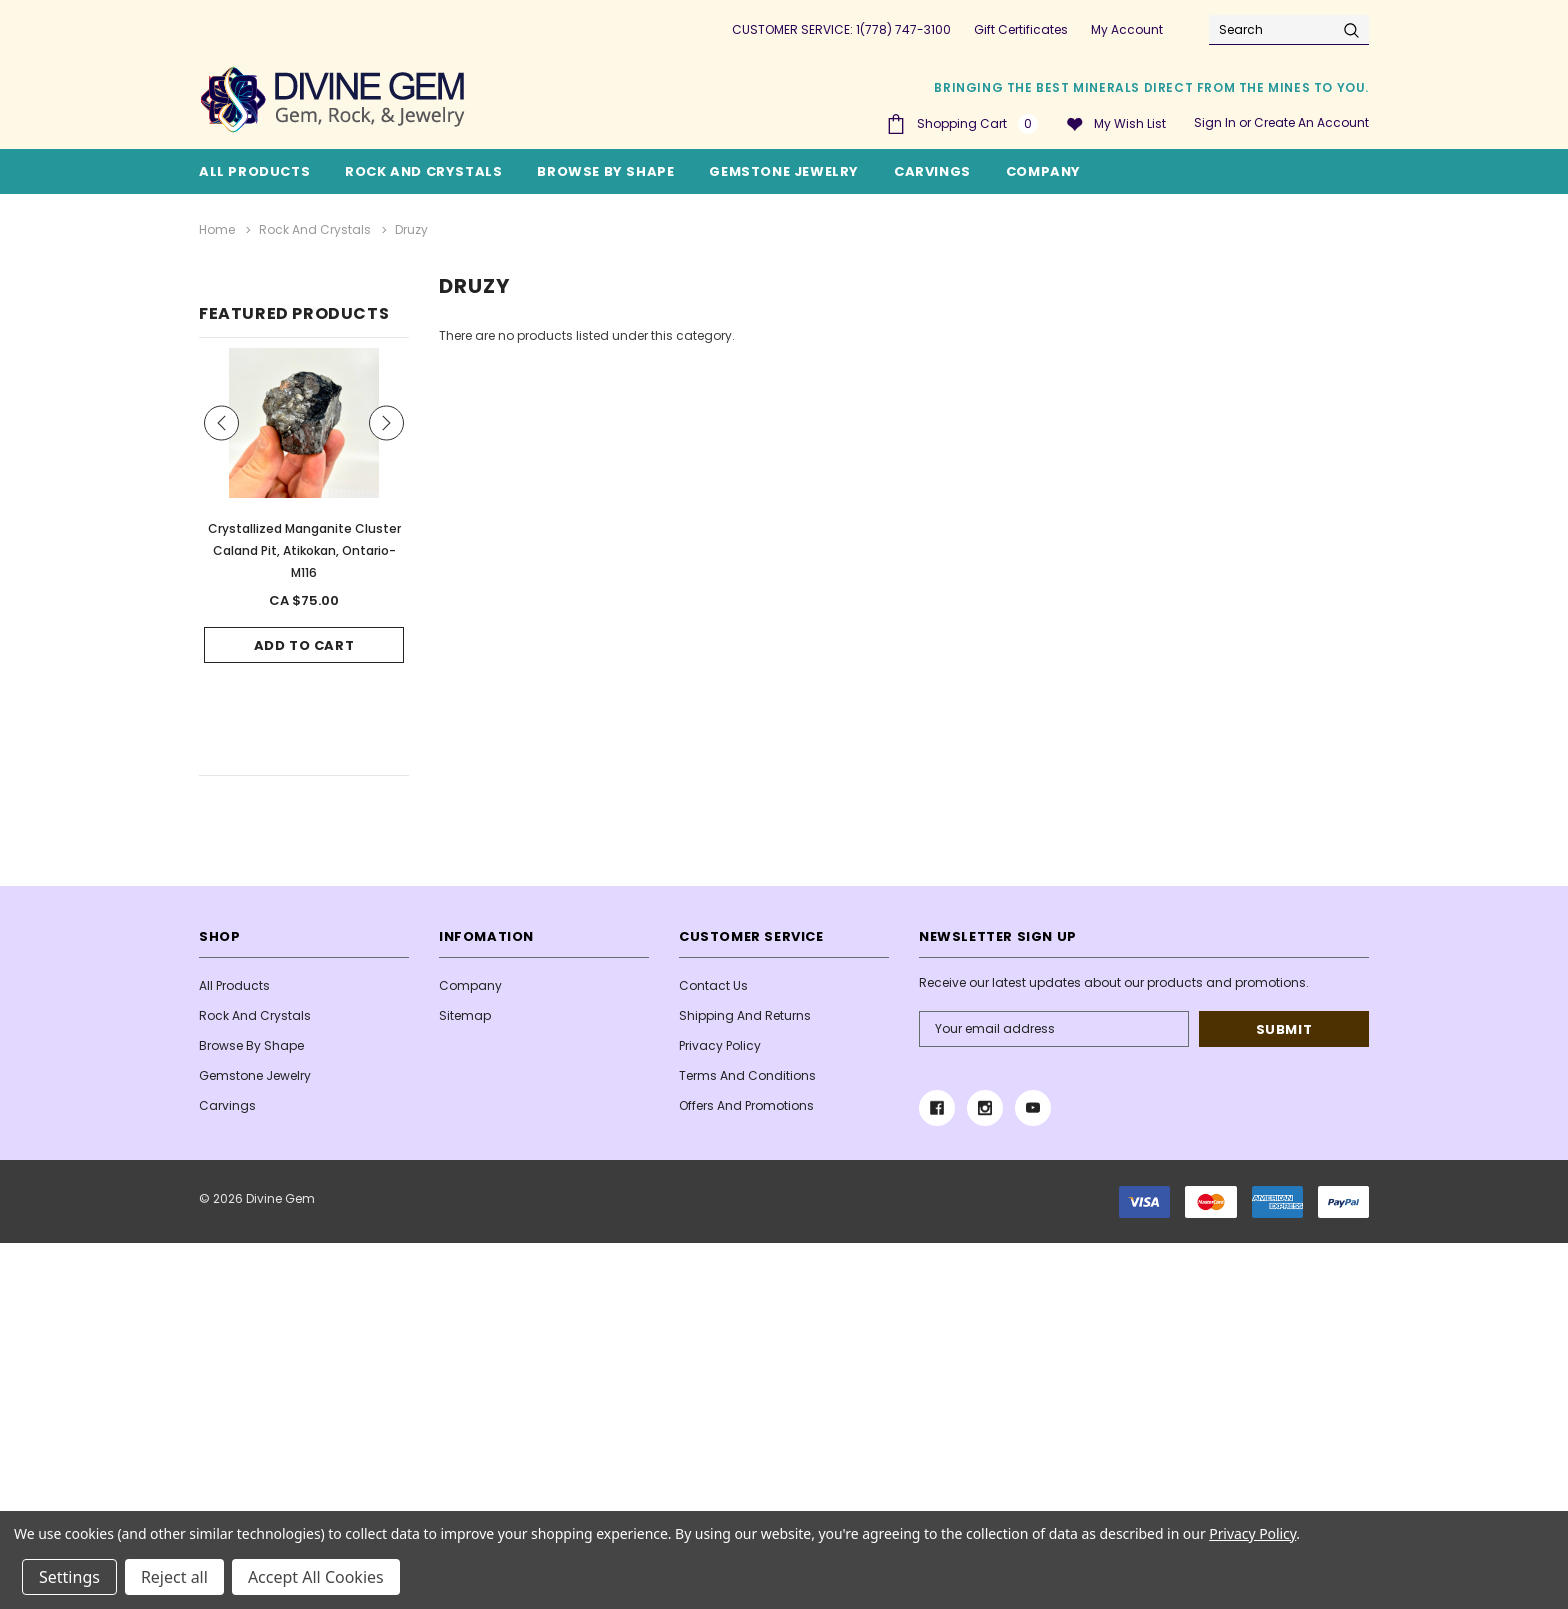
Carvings (932, 171)
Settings (69, 1577)
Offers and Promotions (746, 1105)
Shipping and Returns (745, 1015)
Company (1043, 171)
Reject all (174, 1577)
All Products (234, 985)
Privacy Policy (720, 1045)
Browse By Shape (605, 171)
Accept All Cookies (316, 1577)
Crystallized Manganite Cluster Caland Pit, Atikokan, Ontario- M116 (304, 550)
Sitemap (465, 1015)
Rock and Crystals (423, 171)
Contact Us (713, 985)
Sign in (1215, 122)
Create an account (1311, 122)
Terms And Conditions (747, 1075)
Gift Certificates (1021, 29)
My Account (1127, 29)
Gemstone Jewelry (784, 171)
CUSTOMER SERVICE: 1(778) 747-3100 (841, 29)
